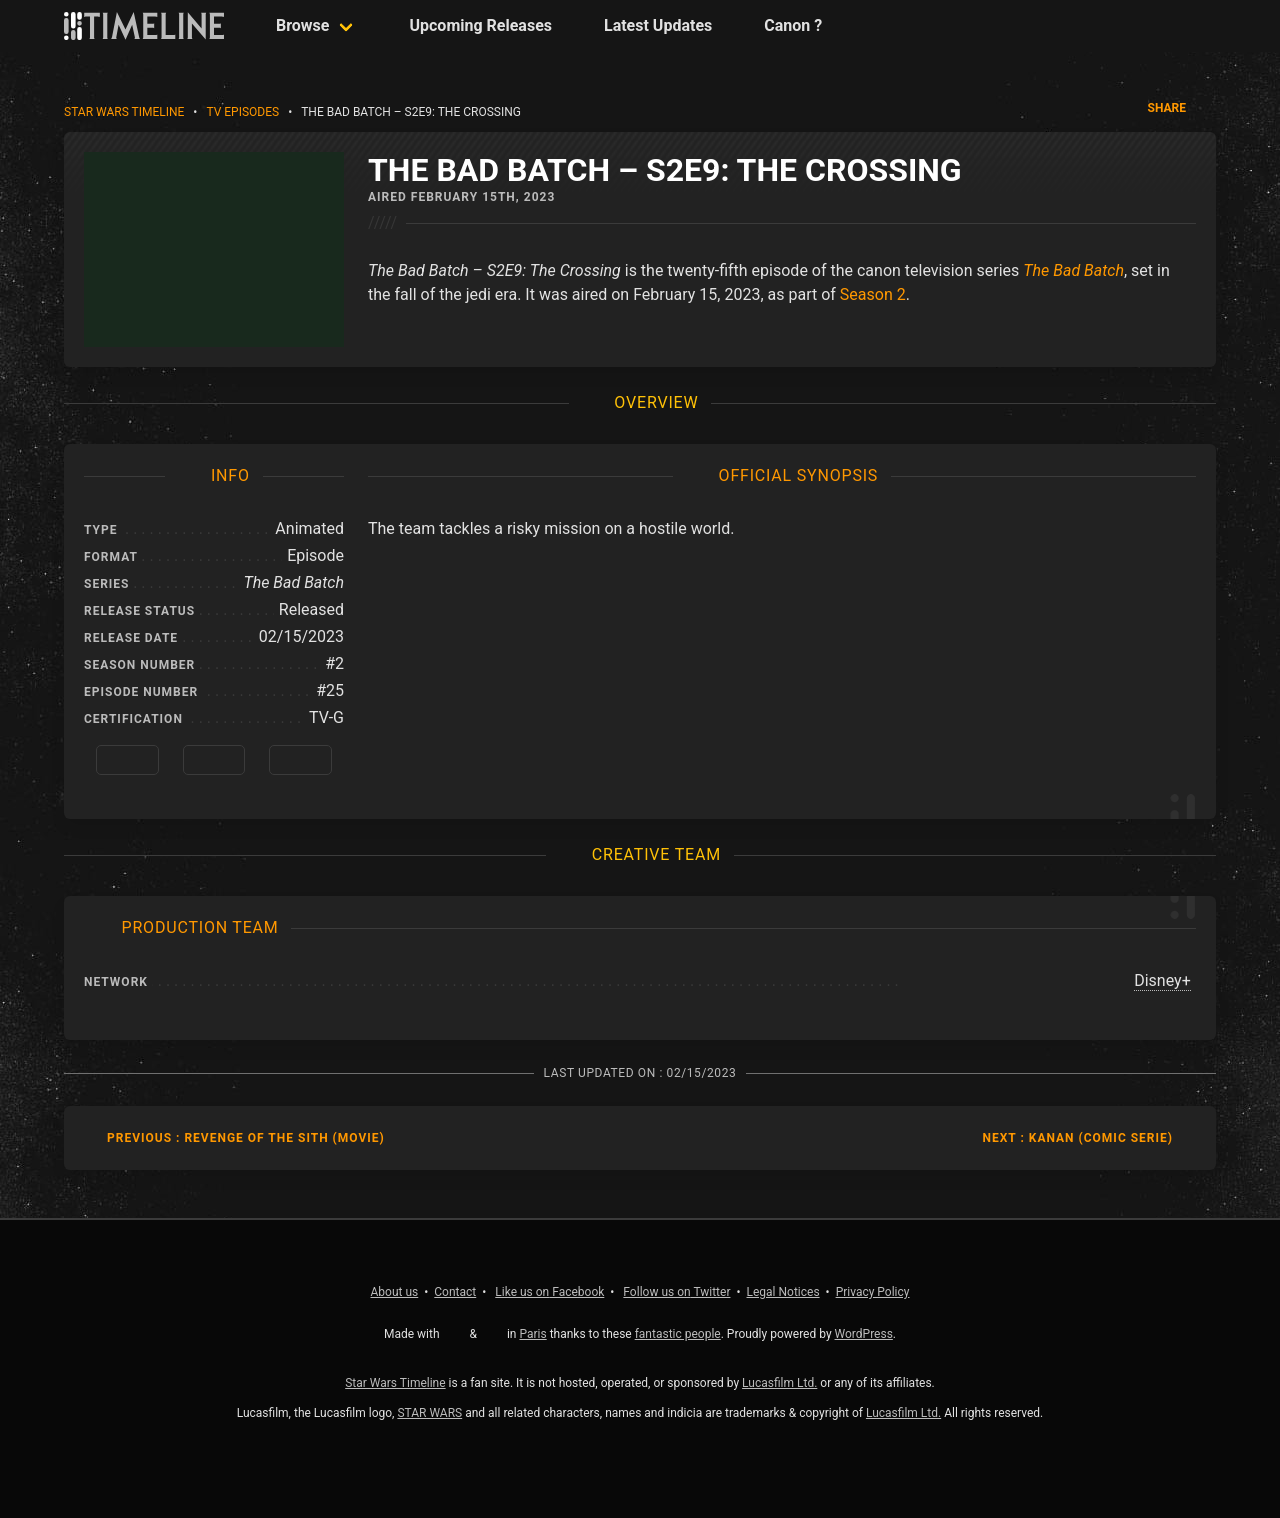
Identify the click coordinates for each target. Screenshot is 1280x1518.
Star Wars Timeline (124, 112)
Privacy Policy (873, 1292)
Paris (532, 1334)
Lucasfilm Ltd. (779, 1383)
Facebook (549, 1292)
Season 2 (873, 294)
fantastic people (678, 1334)
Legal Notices (783, 1292)
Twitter (676, 1292)
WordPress (864, 1334)
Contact (455, 1292)
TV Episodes (242, 112)
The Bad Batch (1073, 270)
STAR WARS (429, 1413)
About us (395, 1292)
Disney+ (1162, 980)
